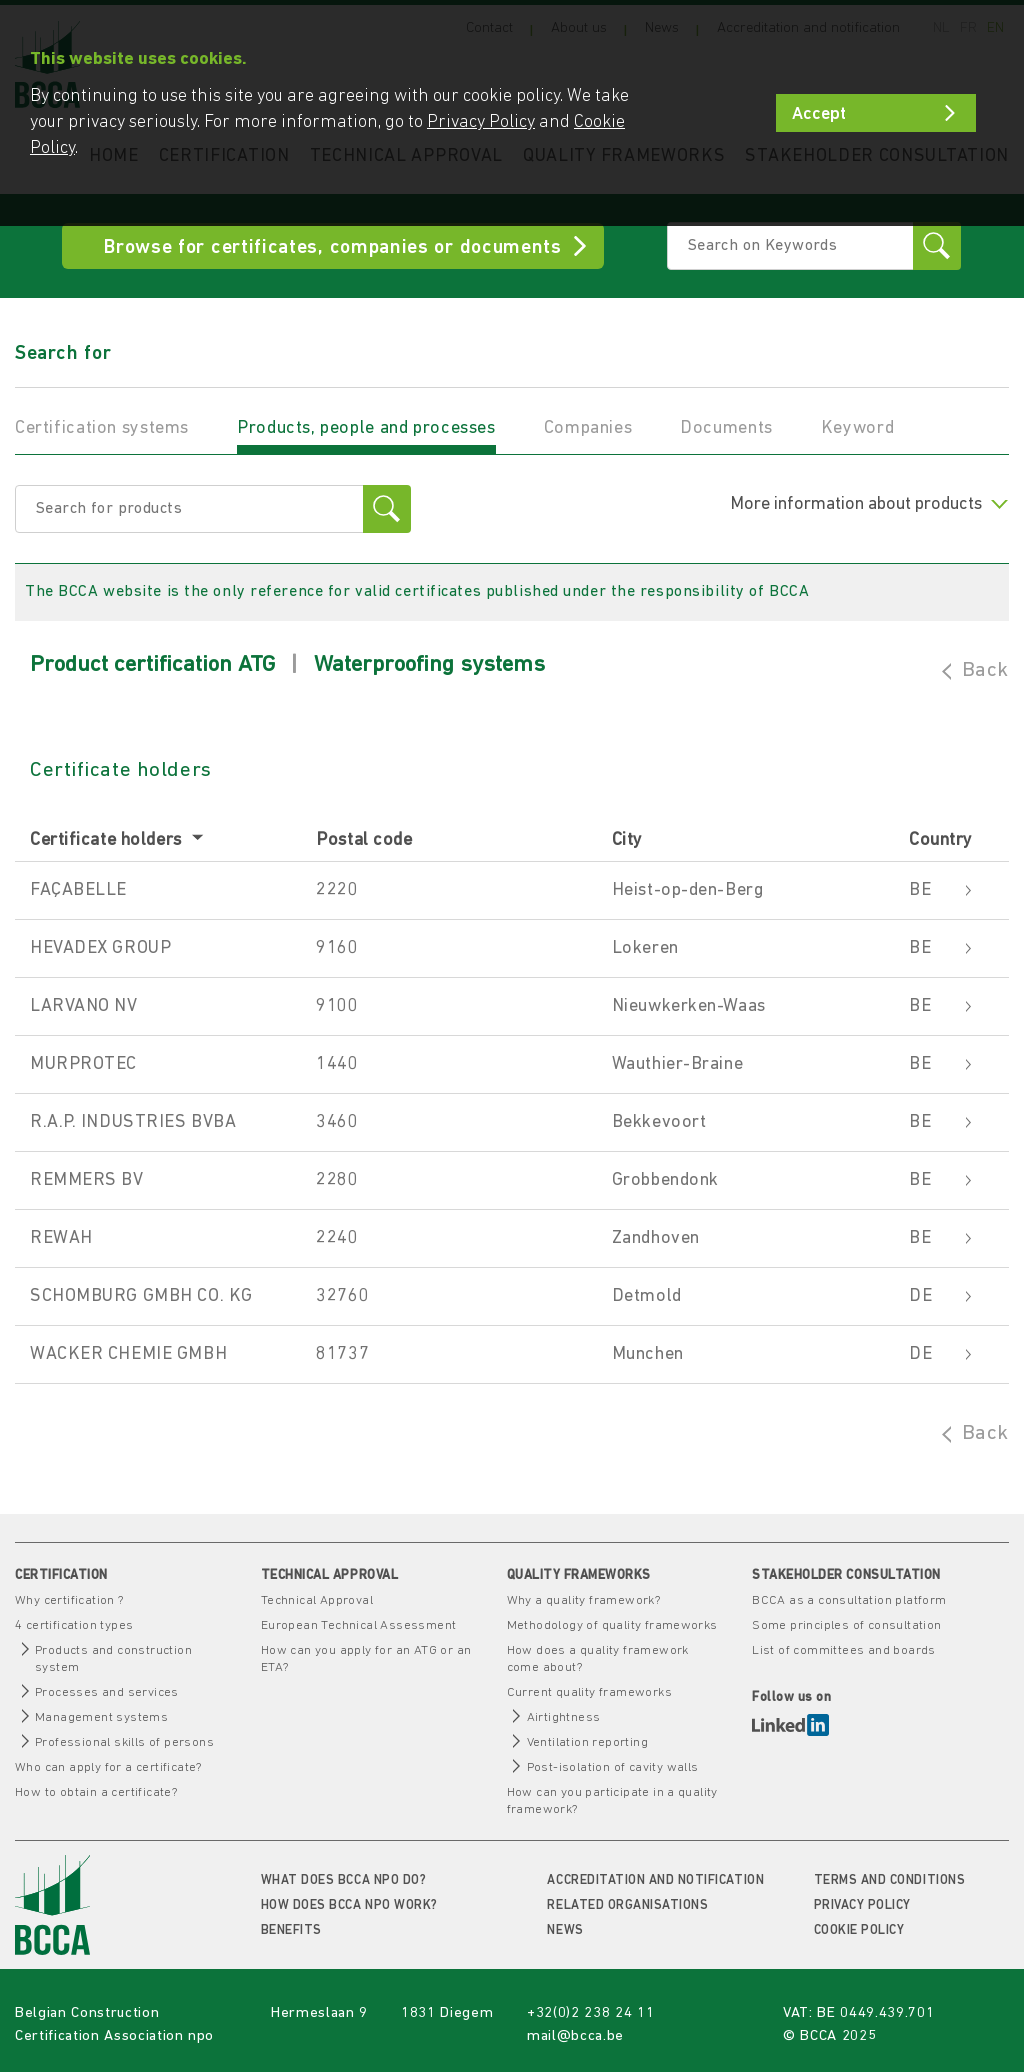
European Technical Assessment (359, 1625)
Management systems (101, 1717)
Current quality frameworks (589, 1692)
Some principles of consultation (846, 1625)
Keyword (857, 428)
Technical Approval (317, 1600)
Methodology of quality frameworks (612, 1625)
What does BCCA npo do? (343, 1880)
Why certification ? (69, 1600)
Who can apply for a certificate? (108, 1767)
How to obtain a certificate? (96, 1792)
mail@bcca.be (575, 2036)
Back (985, 670)
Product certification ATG (152, 665)
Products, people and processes (366, 428)
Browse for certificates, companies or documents (332, 248)
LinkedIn (790, 1725)
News (565, 1930)
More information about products (869, 504)
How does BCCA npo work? (349, 1905)
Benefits (291, 1930)
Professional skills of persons (124, 1742)
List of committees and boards (844, 1650)
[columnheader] (165, 841)
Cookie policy (859, 1930)
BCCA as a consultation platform (849, 1600)
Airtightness (564, 1717)
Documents (726, 428)
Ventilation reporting (587, 1742)
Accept (819, 114)
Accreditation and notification (655, 1880)
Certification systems (102, 428)
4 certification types (74, 1625)
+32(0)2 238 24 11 (590, 2013)
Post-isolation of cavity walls (613, 1767)
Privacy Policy (862, 1905)
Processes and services (107, 1692)
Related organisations (627, 1905)
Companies (588, 428)
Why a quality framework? (584, 1600)
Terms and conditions (889, 1880)
